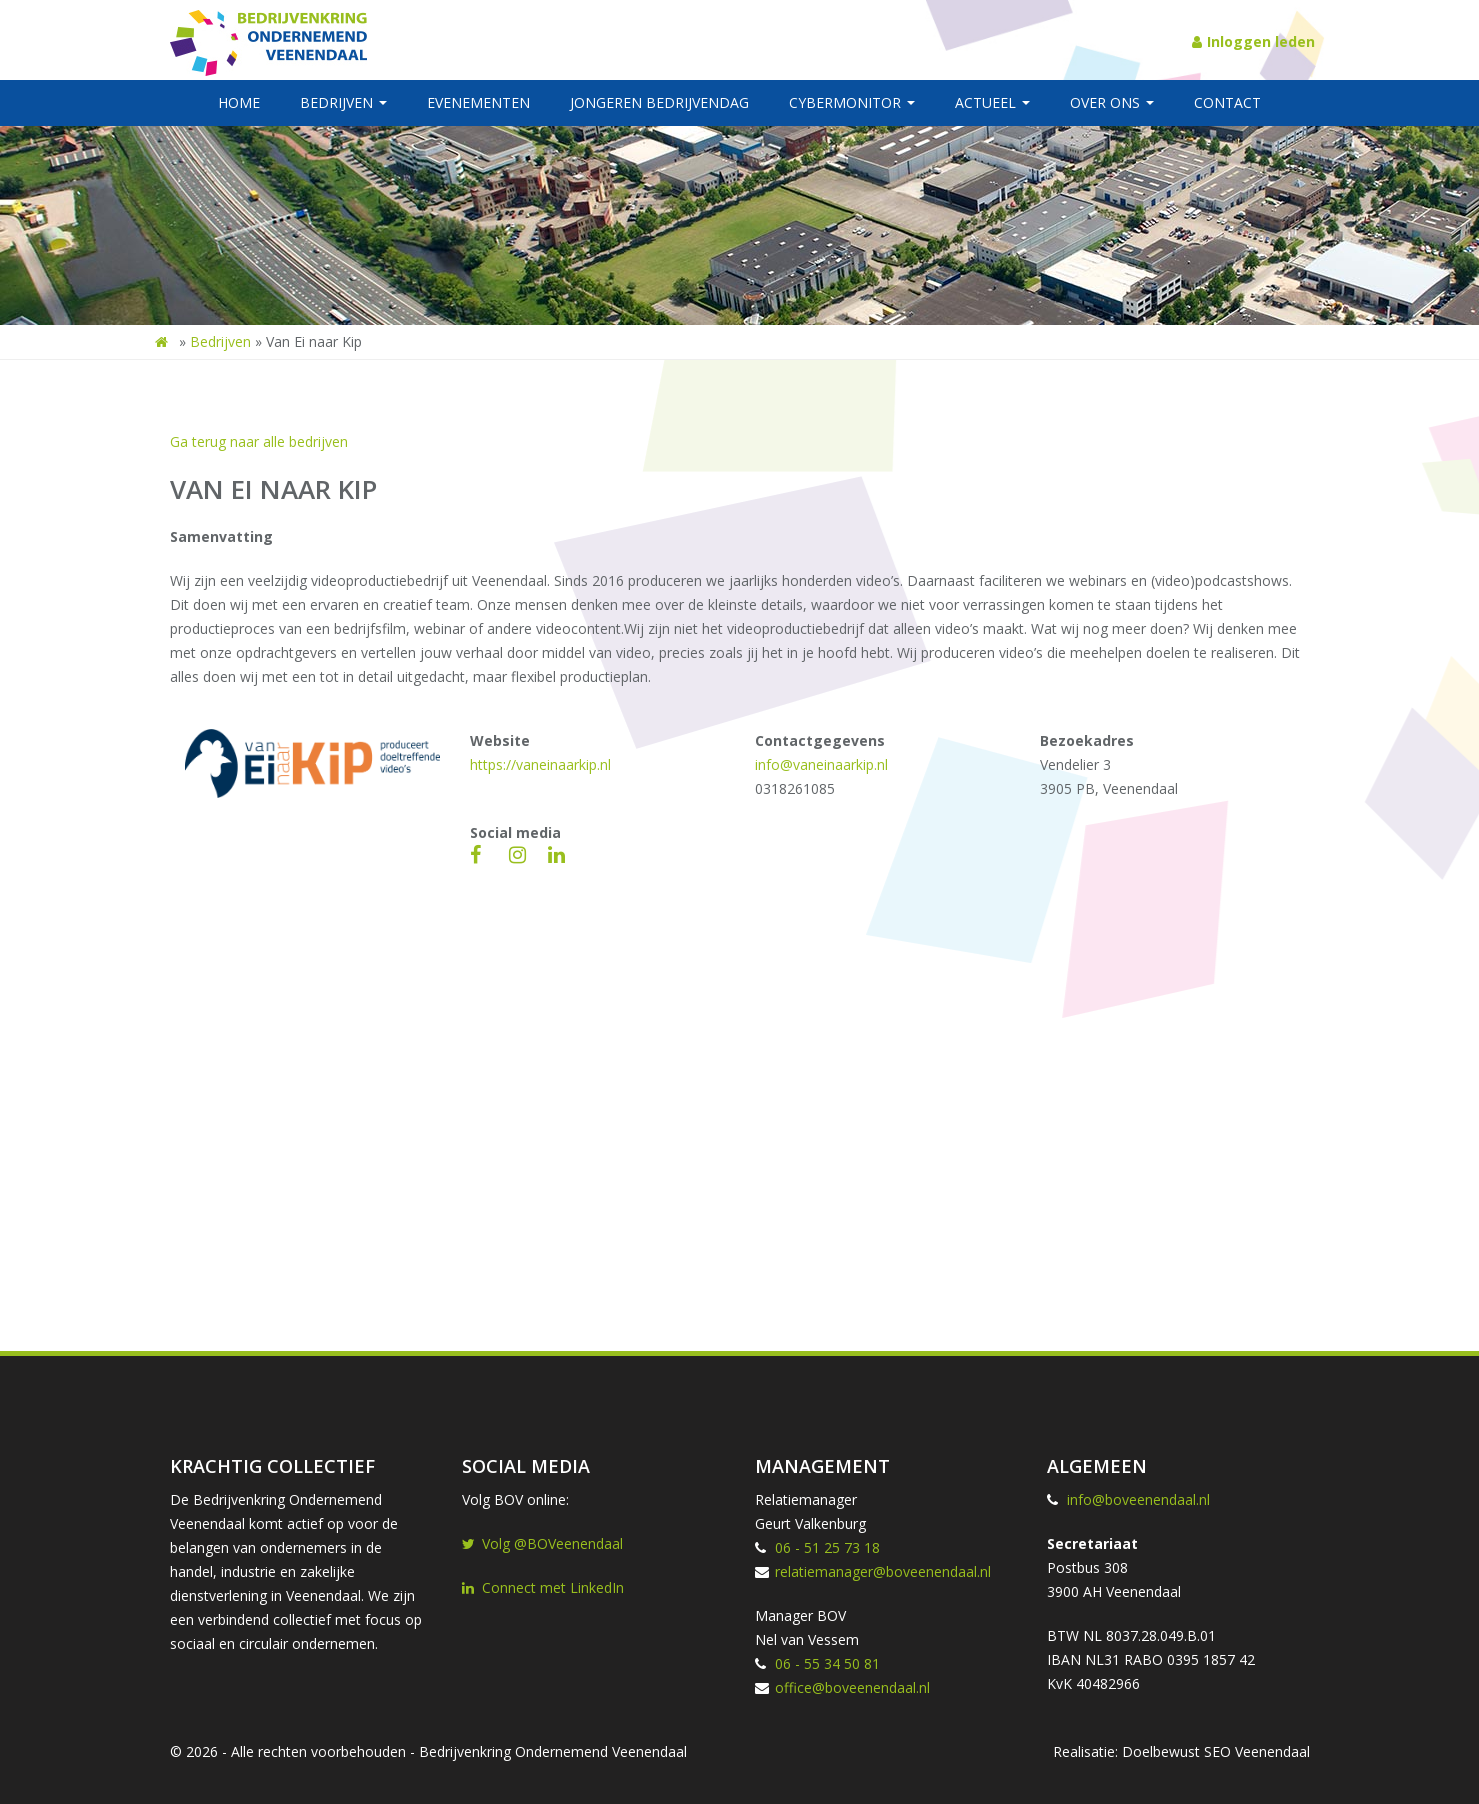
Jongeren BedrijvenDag (659, 102)
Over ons (1112, 102)
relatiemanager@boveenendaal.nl (883, 1571)
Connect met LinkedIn (543, 1587)
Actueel (992, 102)
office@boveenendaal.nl (852, 1687)
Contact (1227, 102)
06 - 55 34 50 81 (827, 1663)
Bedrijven (343, 102)
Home (239, 102)
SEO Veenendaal (1257, 1751)
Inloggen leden (1253, 41)
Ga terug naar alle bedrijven (259, 441)
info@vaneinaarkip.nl (821, 764)
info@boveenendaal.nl (1138, 1499)
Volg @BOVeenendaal (542, 1543)
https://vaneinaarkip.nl (540, 764)
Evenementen (478, 102)
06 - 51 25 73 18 (827, 1547)
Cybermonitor (852, 102)
